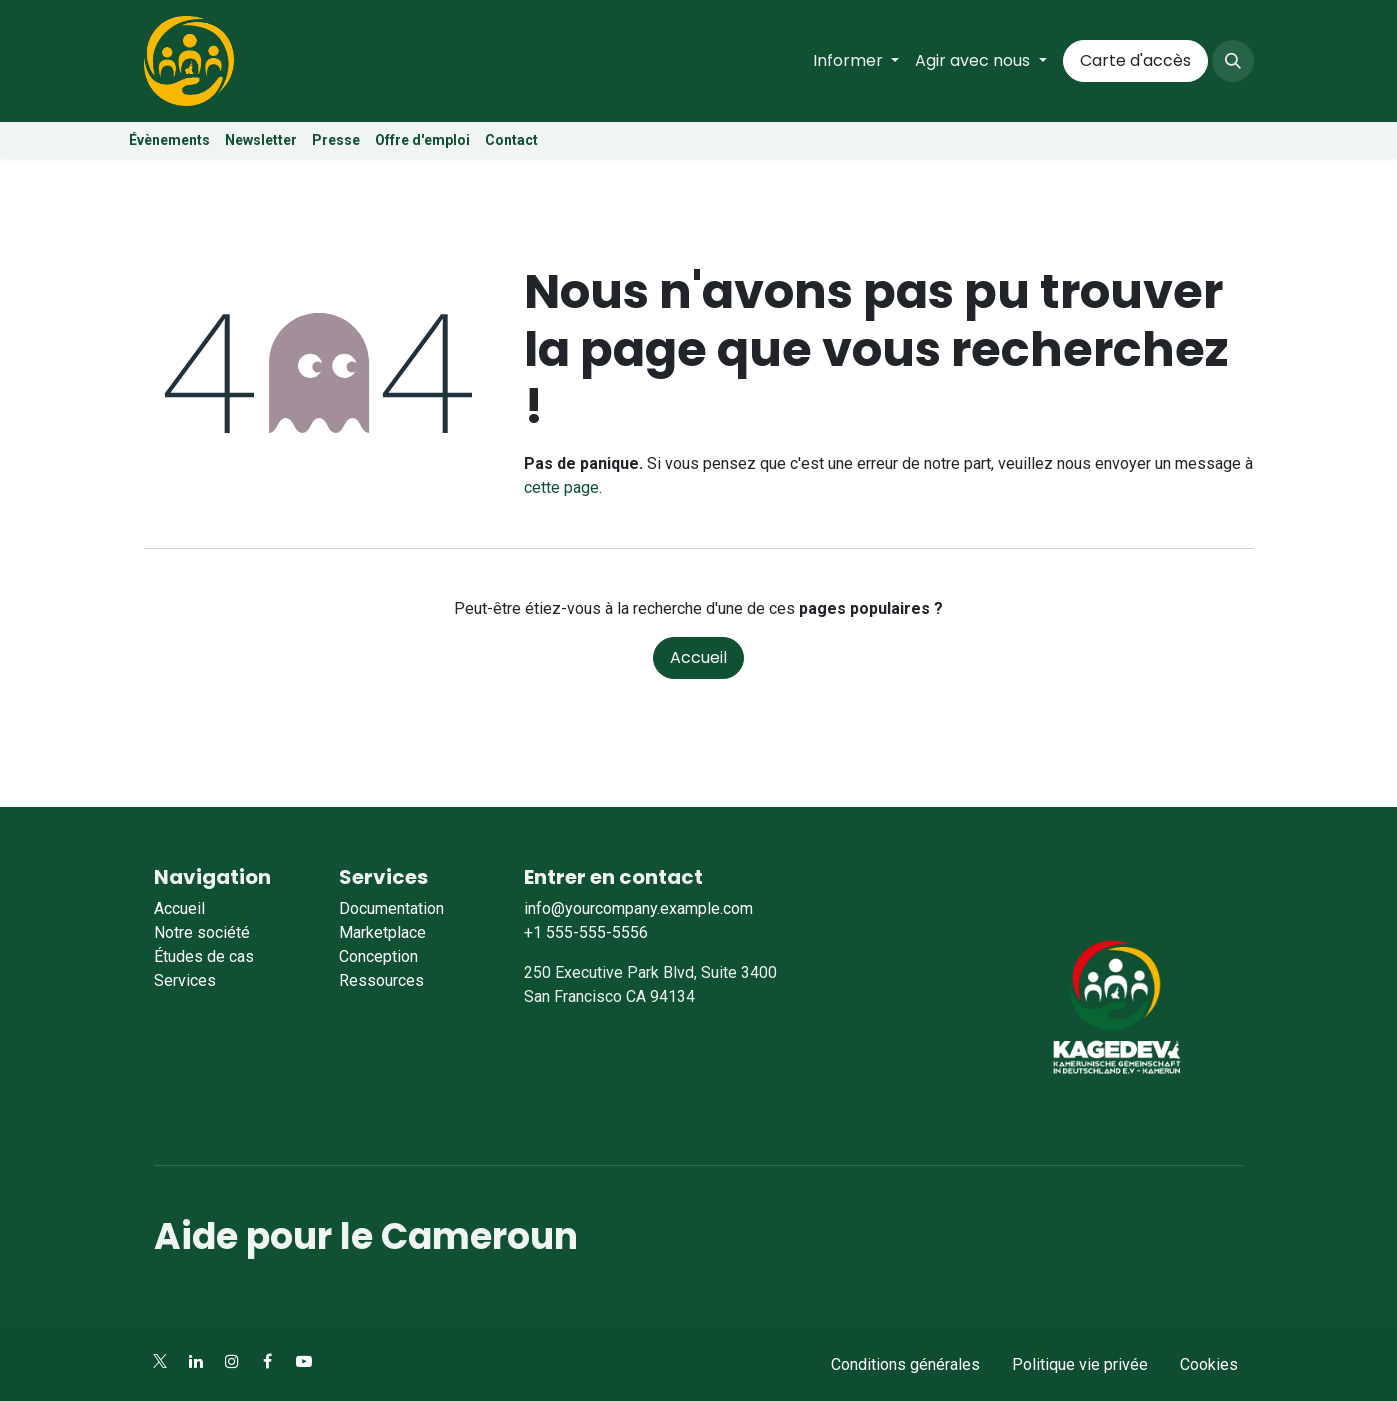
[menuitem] (856, 61)
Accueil (698, 657)
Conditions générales (905, 1364)
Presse (336, 140)
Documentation (391, 908)
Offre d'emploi (424, 140)
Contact (511, 140)
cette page (561, 487)
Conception (378, 956)
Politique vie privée (1080, 1364)
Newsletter (261, 140)
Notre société (202, 932)
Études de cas (204, 956)
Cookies (1209, 1364)
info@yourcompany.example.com (638, 908)
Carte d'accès (1135, 60)
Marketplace (382, 932)
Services (185, 980)
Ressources (381, 980)
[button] (1233, 61)
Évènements (169, 140)
